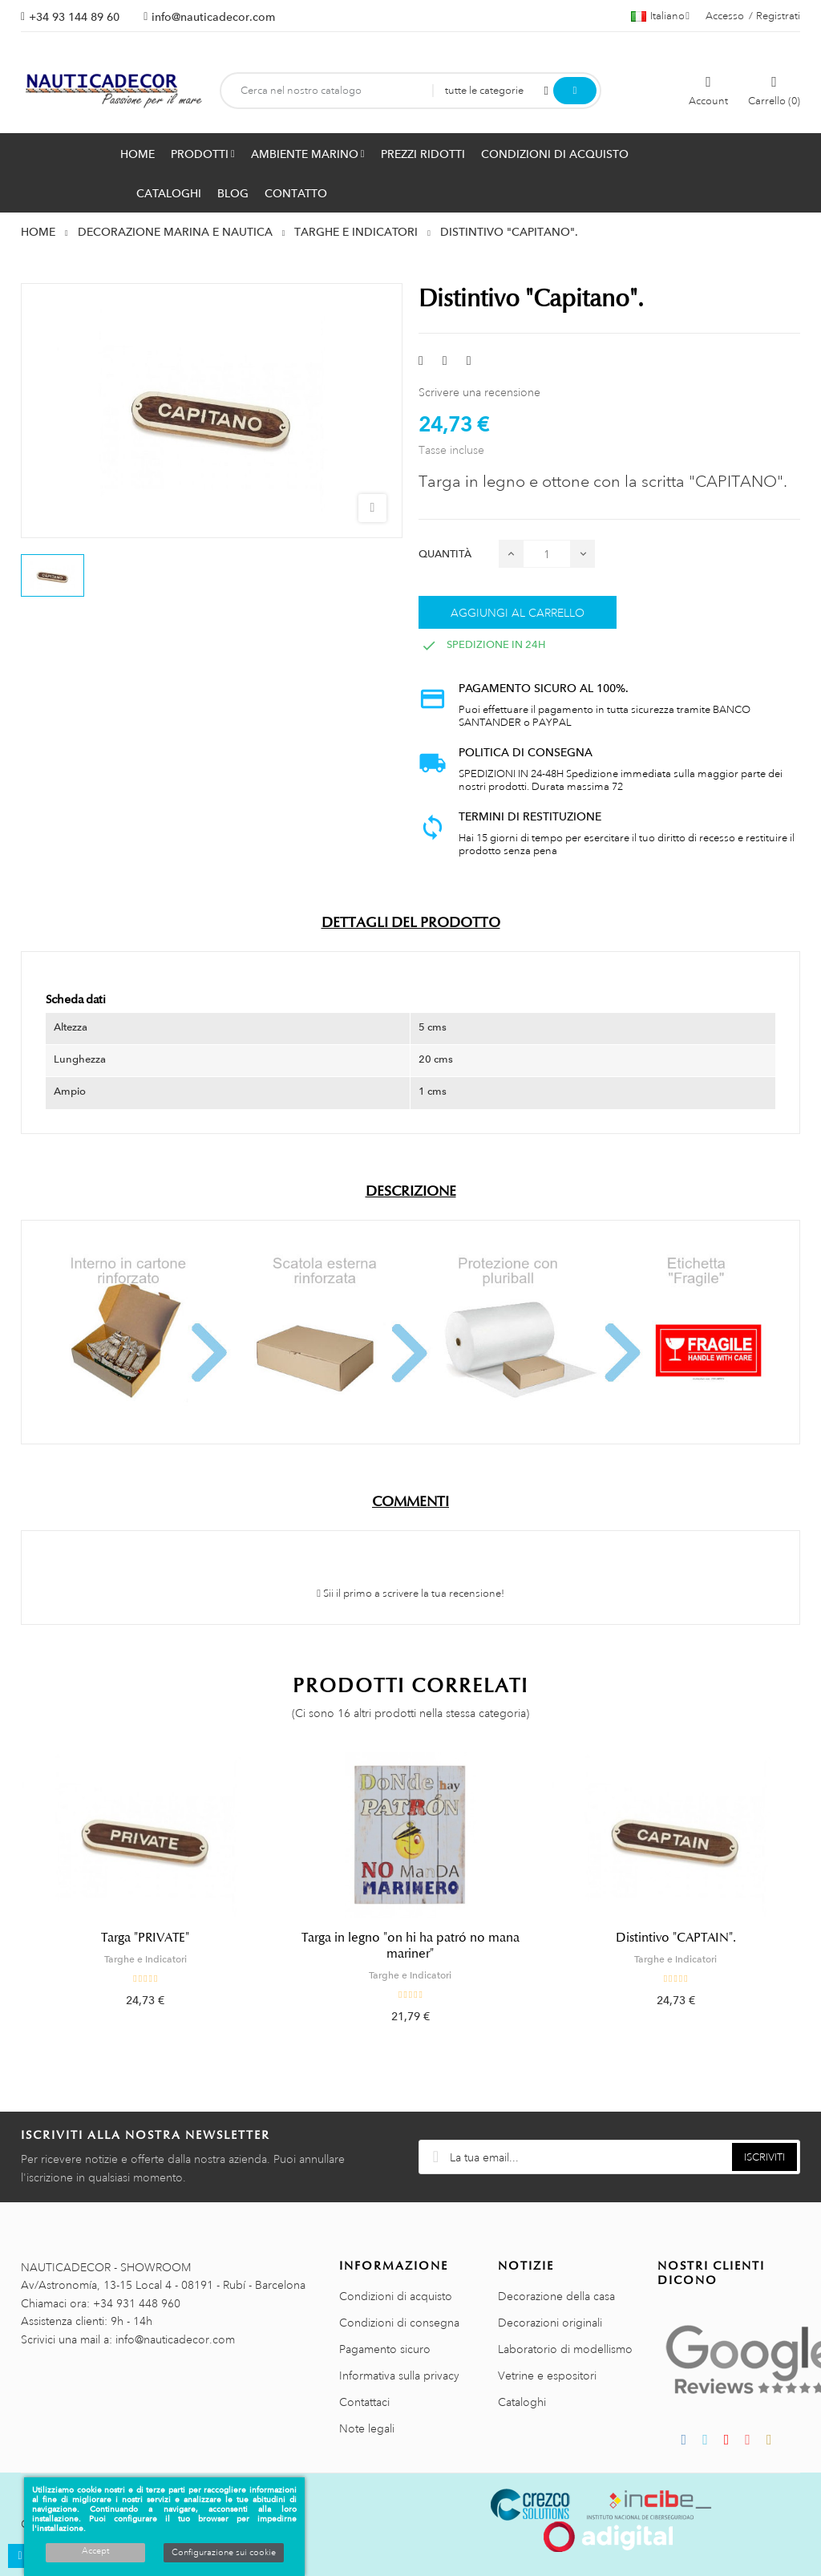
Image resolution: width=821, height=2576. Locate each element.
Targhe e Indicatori (145, 1959)
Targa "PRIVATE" (145, 1938)
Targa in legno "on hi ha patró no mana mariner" (410, 1946)
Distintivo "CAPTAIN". (676, 1938)
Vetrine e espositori (547, 2375)
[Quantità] (547, 554)
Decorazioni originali (550, 2322)
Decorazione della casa (556, 2296)
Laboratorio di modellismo (565, 2349)
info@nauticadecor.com (213, 17)
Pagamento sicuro (385, 2349)
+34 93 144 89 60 (74, 17)
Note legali (366, 2428)
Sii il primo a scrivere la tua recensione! (410, 1593)
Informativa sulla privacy (399, 2375)
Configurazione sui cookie (224, 2552)
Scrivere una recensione (479, 392)
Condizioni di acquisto (395, 2296)
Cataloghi (522, 2402)
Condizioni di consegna (399, 2322)
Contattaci (364, 2402)
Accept (95, 2551)
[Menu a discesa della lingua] (660, 16)
